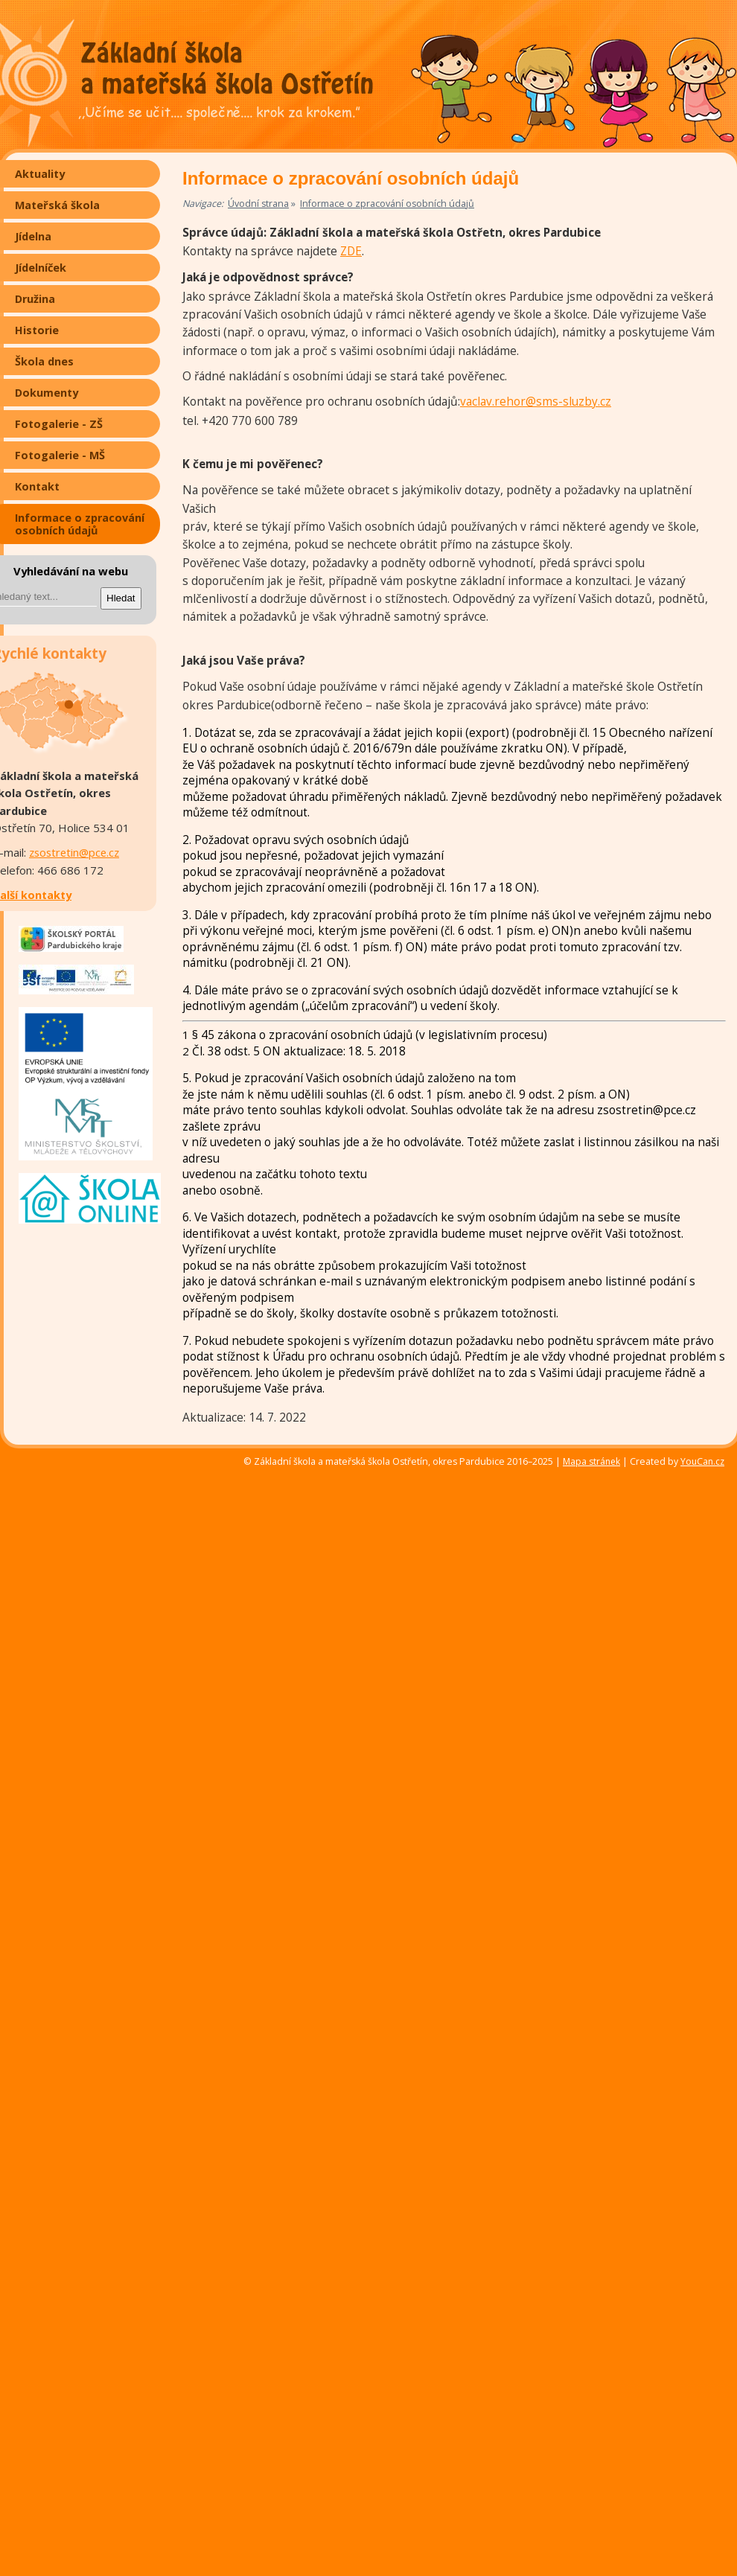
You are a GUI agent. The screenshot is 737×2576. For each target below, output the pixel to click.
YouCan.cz (708, 1462)
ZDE (351, 251)
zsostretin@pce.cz (74, 852)
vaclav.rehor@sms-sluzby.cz (535, 401)
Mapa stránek (591, 1461)
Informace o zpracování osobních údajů (387, 203)
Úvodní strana (258, 203)
